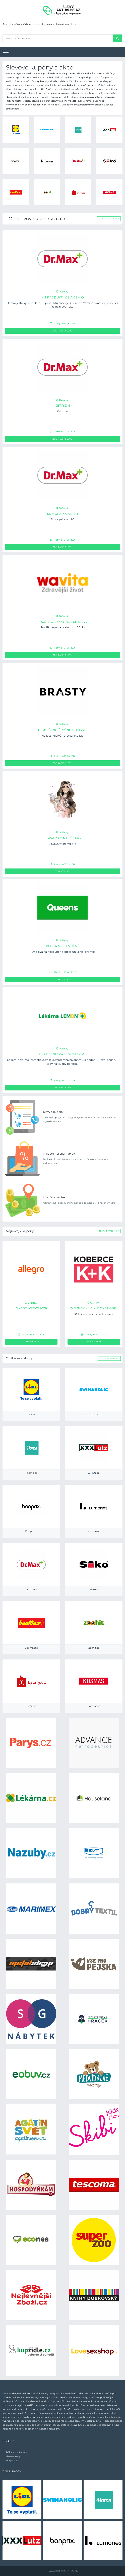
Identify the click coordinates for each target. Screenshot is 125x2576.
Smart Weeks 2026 (31, 1308)
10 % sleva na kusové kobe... (94, 1308)
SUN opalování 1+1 (62, 514)
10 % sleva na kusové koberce (93, 1314)
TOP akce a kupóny (16, 2452)
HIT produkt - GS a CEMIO (62, 297)
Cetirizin (62, 405)
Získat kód (62, 871)
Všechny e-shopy (109, 1358)
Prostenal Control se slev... (62, 622)
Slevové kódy (13, 2456)
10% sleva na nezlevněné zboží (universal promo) (62, 951)
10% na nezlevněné (62, 946)
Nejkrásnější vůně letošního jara (63, 735)
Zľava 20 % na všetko (62, 838)
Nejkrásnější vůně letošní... (62, 730)
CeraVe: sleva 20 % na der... (62, 1054)
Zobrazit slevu (62, 330)
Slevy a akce (12, 2460)
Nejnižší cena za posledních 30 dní (62, 627)
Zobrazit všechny (109, 219)
